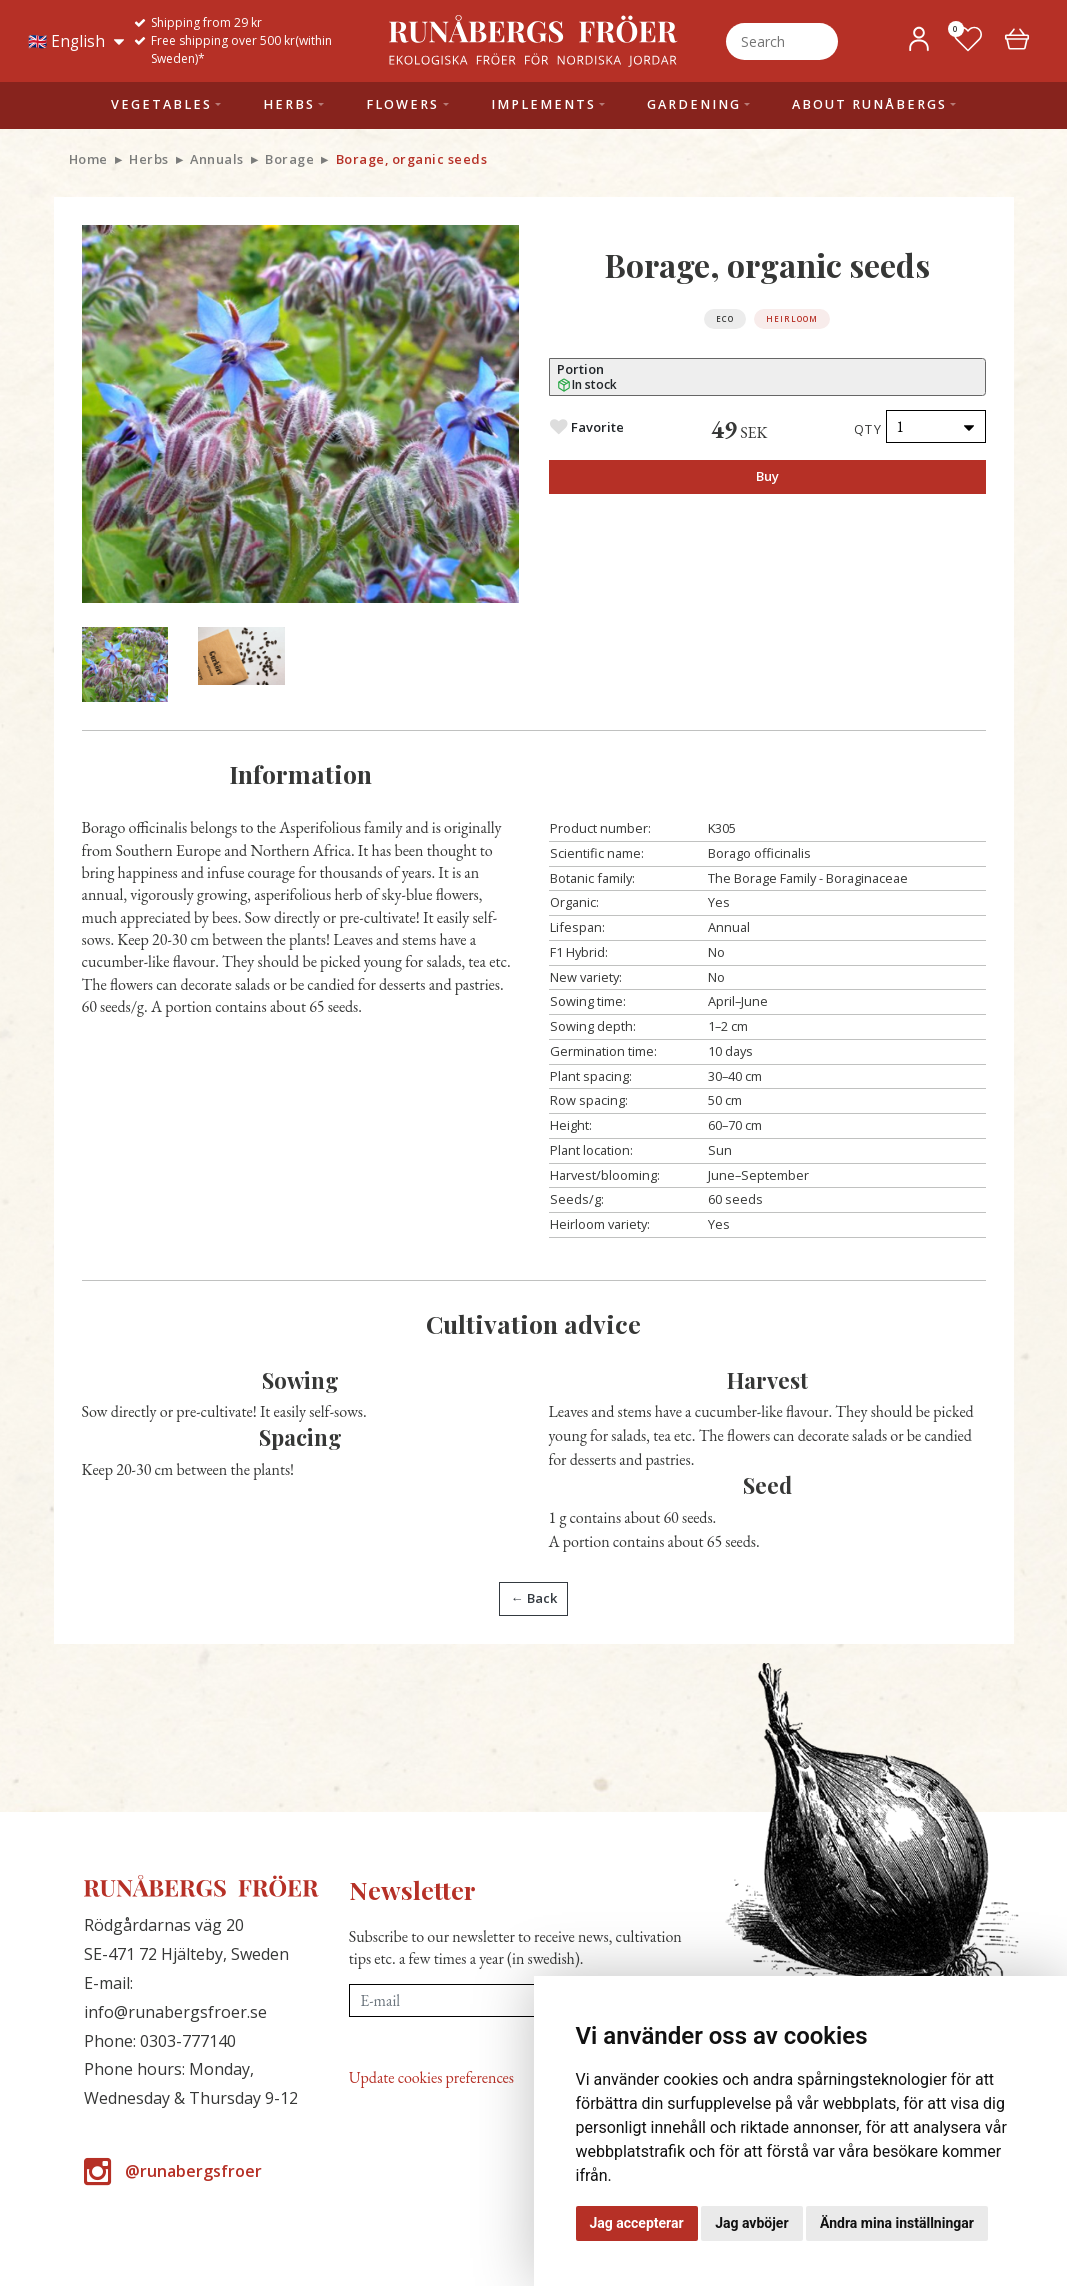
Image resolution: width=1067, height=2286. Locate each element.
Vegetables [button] (161, 104)
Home (88, 159)
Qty (868, 429)
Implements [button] (543, 104)
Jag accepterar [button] (637, 2223)
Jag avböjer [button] (751, 2223)
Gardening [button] (694, 104)
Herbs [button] (289, 104)
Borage (289, 159)
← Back (534, 1598)
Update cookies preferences (431, 2077)
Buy (767, 476)
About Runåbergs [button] (869, 104)
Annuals (217, 159)
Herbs (149, 159)
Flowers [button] (402, 104)
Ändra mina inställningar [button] (897, 2223)
